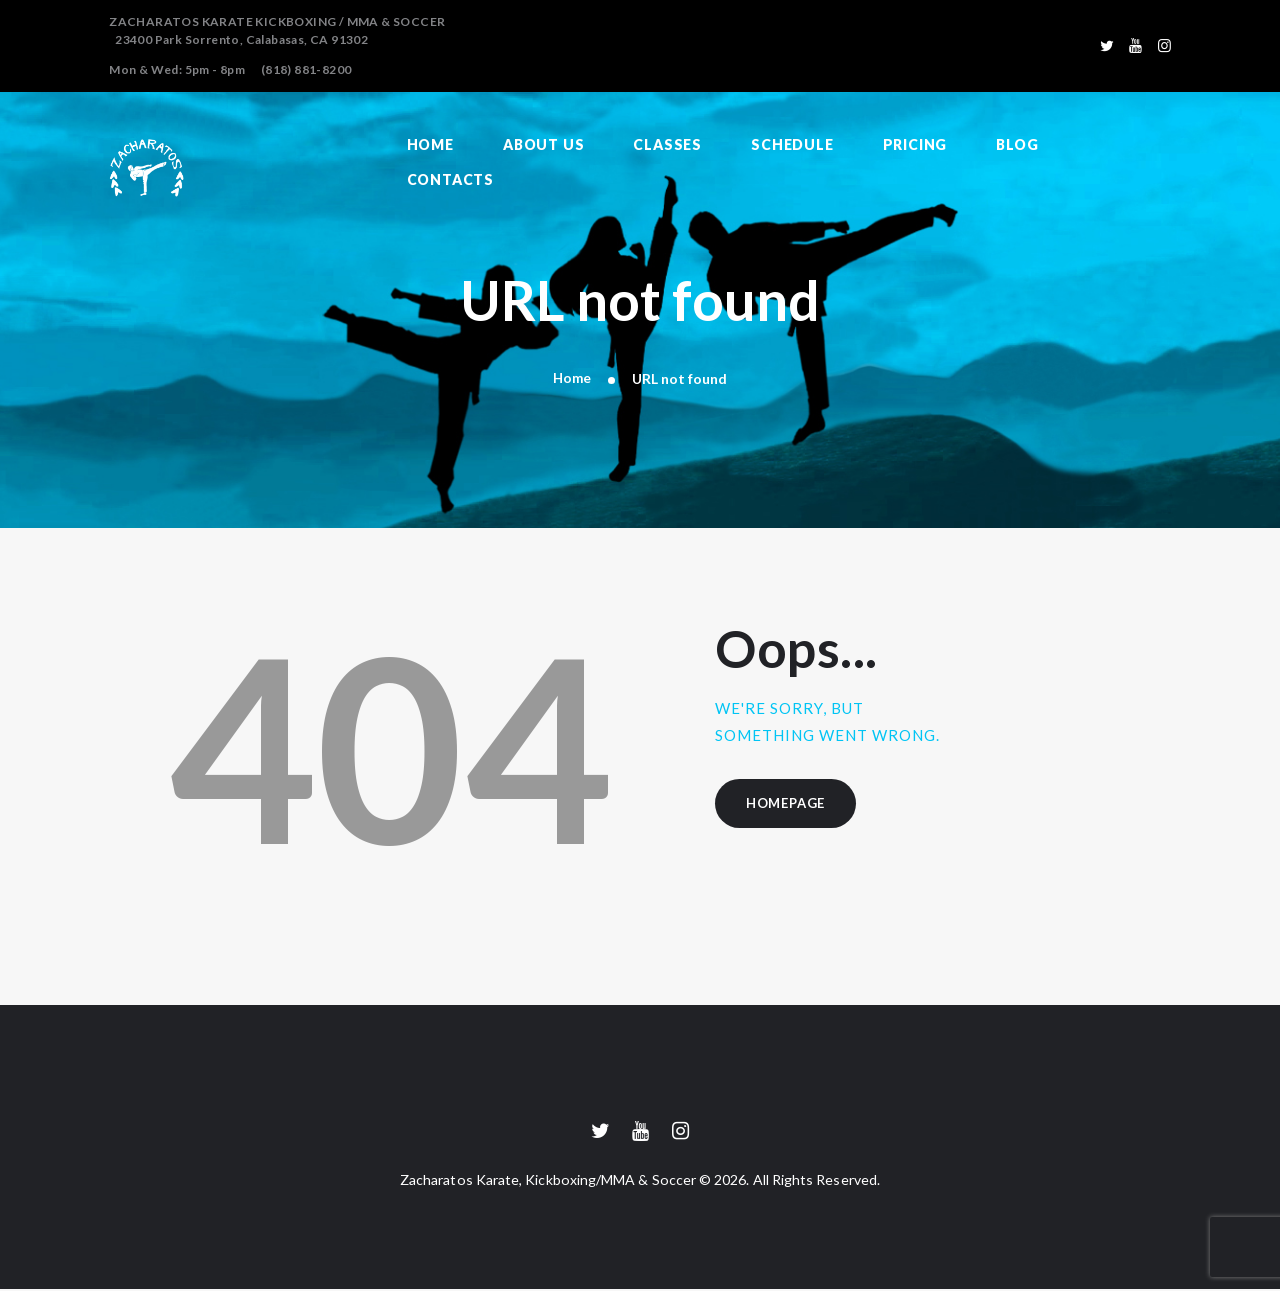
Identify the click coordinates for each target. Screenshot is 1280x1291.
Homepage (789, 805)
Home (572, 378)
